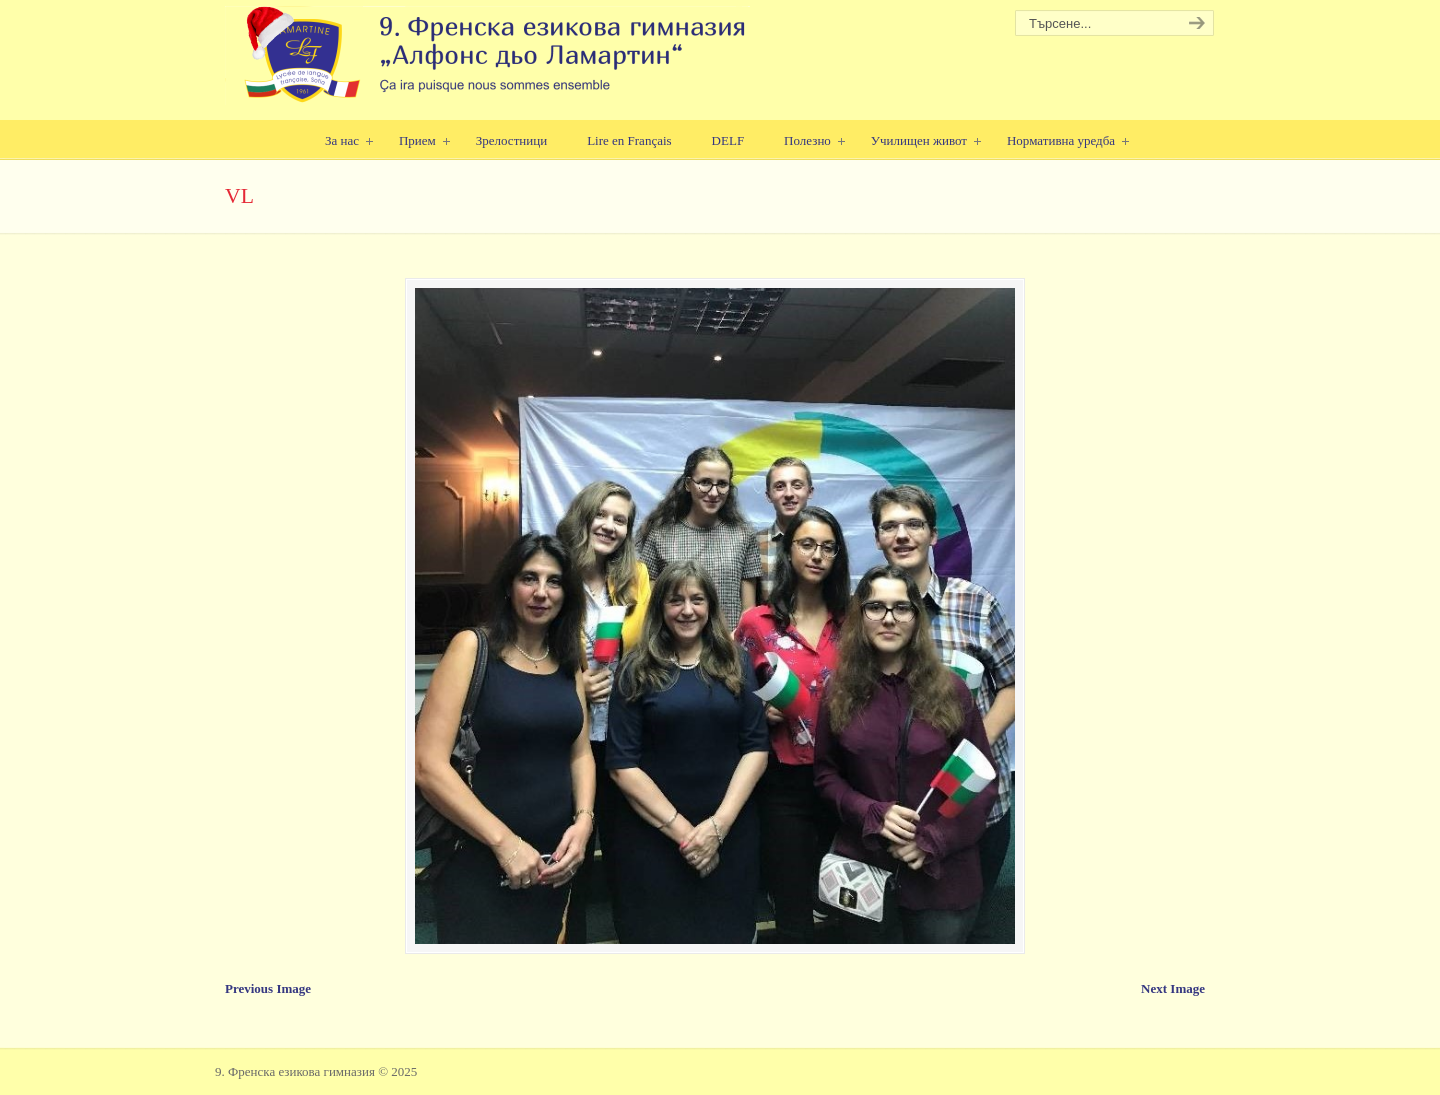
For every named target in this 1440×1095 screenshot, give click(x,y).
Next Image (1173, 988)
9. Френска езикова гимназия (487, 55)
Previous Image (268, 988)
